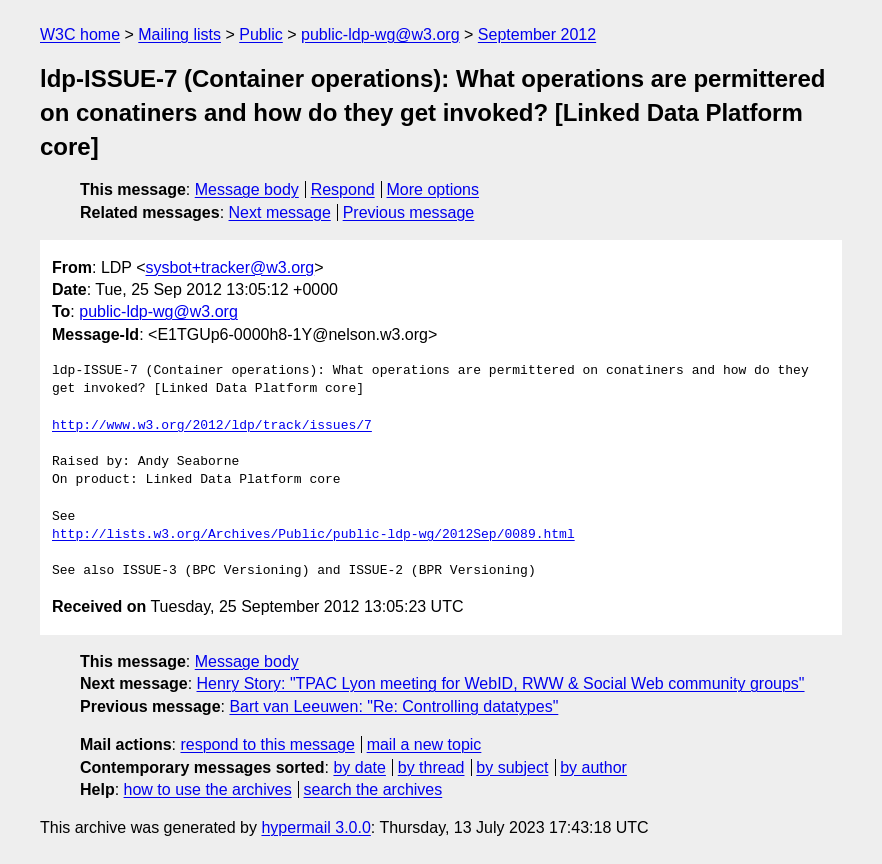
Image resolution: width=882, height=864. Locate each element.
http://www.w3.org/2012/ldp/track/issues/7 (212, 426)
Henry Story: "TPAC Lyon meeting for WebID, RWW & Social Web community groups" (501, 683)
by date (359, 767)
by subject (512, 767)
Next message (280, 212)
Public (261, 34)
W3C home (80, 34)
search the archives (373, 789)
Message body (247, 189)
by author (593, 767)
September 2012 (537, 34)
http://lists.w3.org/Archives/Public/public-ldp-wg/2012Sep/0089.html (313, 535)
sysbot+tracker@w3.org (230, 267)
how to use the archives (208, 789)
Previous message (409, 212)
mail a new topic (424, 744)
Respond (343, 189)
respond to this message (267, 744)
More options (433, 189)
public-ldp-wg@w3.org (380, 34)
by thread (431, 767)
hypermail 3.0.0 (315, 827)
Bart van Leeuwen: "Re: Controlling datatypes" (393, 706)
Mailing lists (179, 34)
